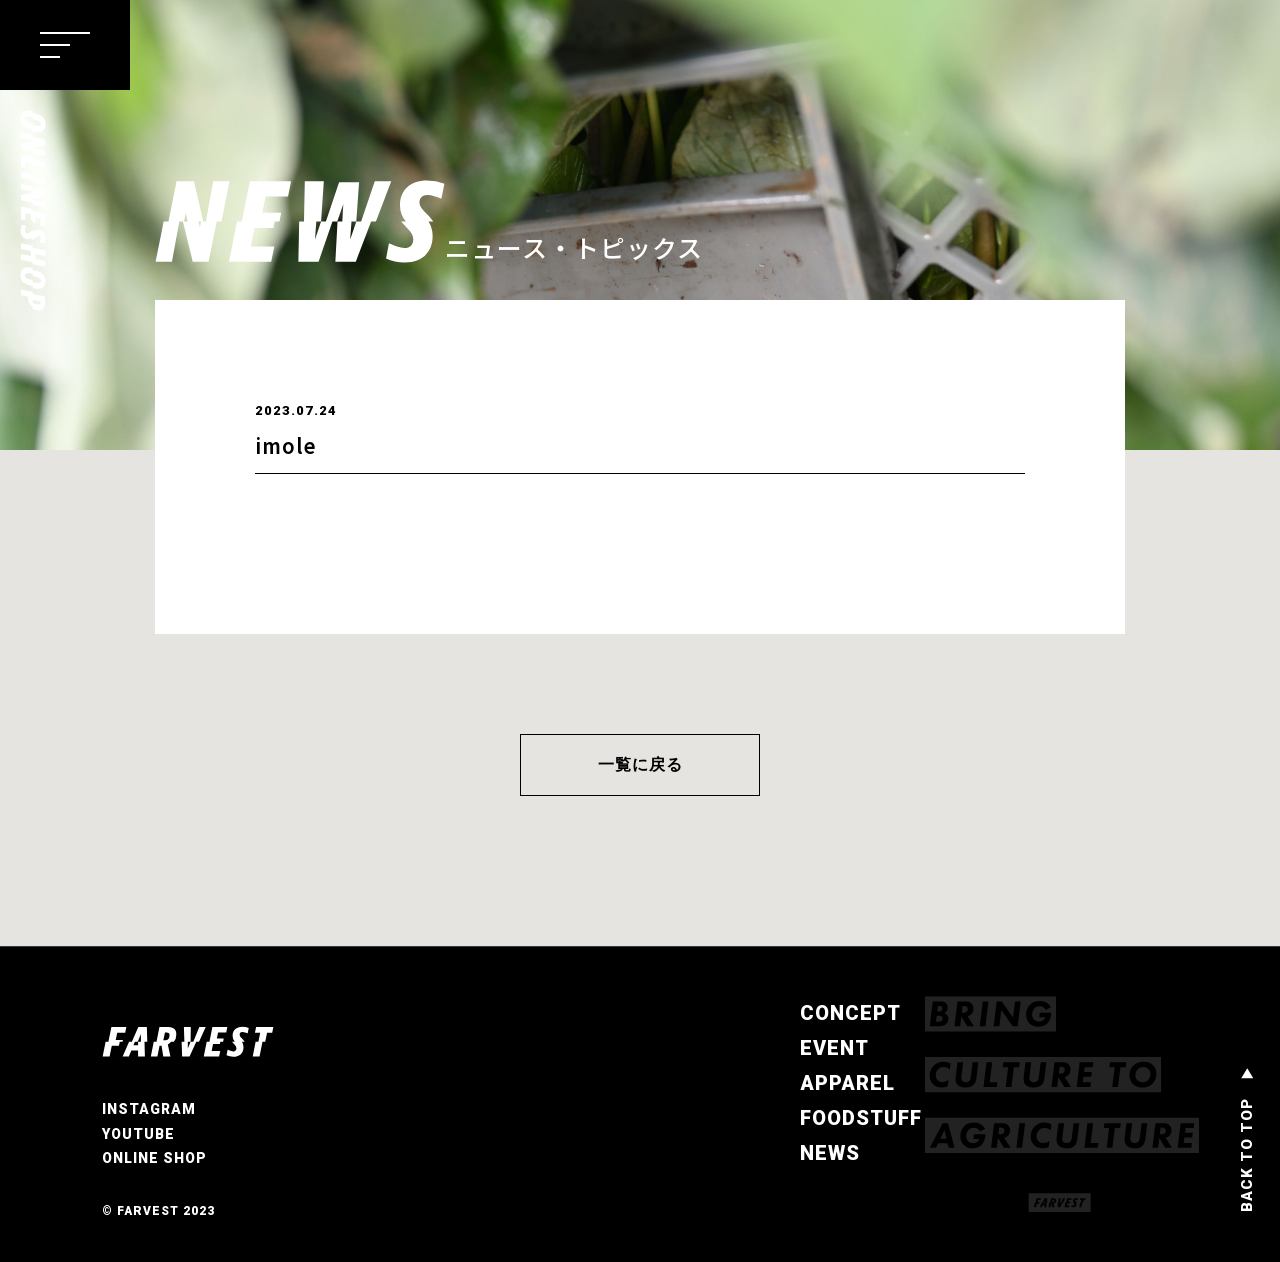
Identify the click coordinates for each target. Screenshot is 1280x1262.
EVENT (834, 1048)
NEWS (830, 1153)
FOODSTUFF (861, 1118)
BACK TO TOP (1247, 1155)
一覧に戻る (640, 764)
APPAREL (847, 1083)
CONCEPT (850, 1013)
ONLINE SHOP (154, 1159)
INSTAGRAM (149, 1110)
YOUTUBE (138, 1134)
